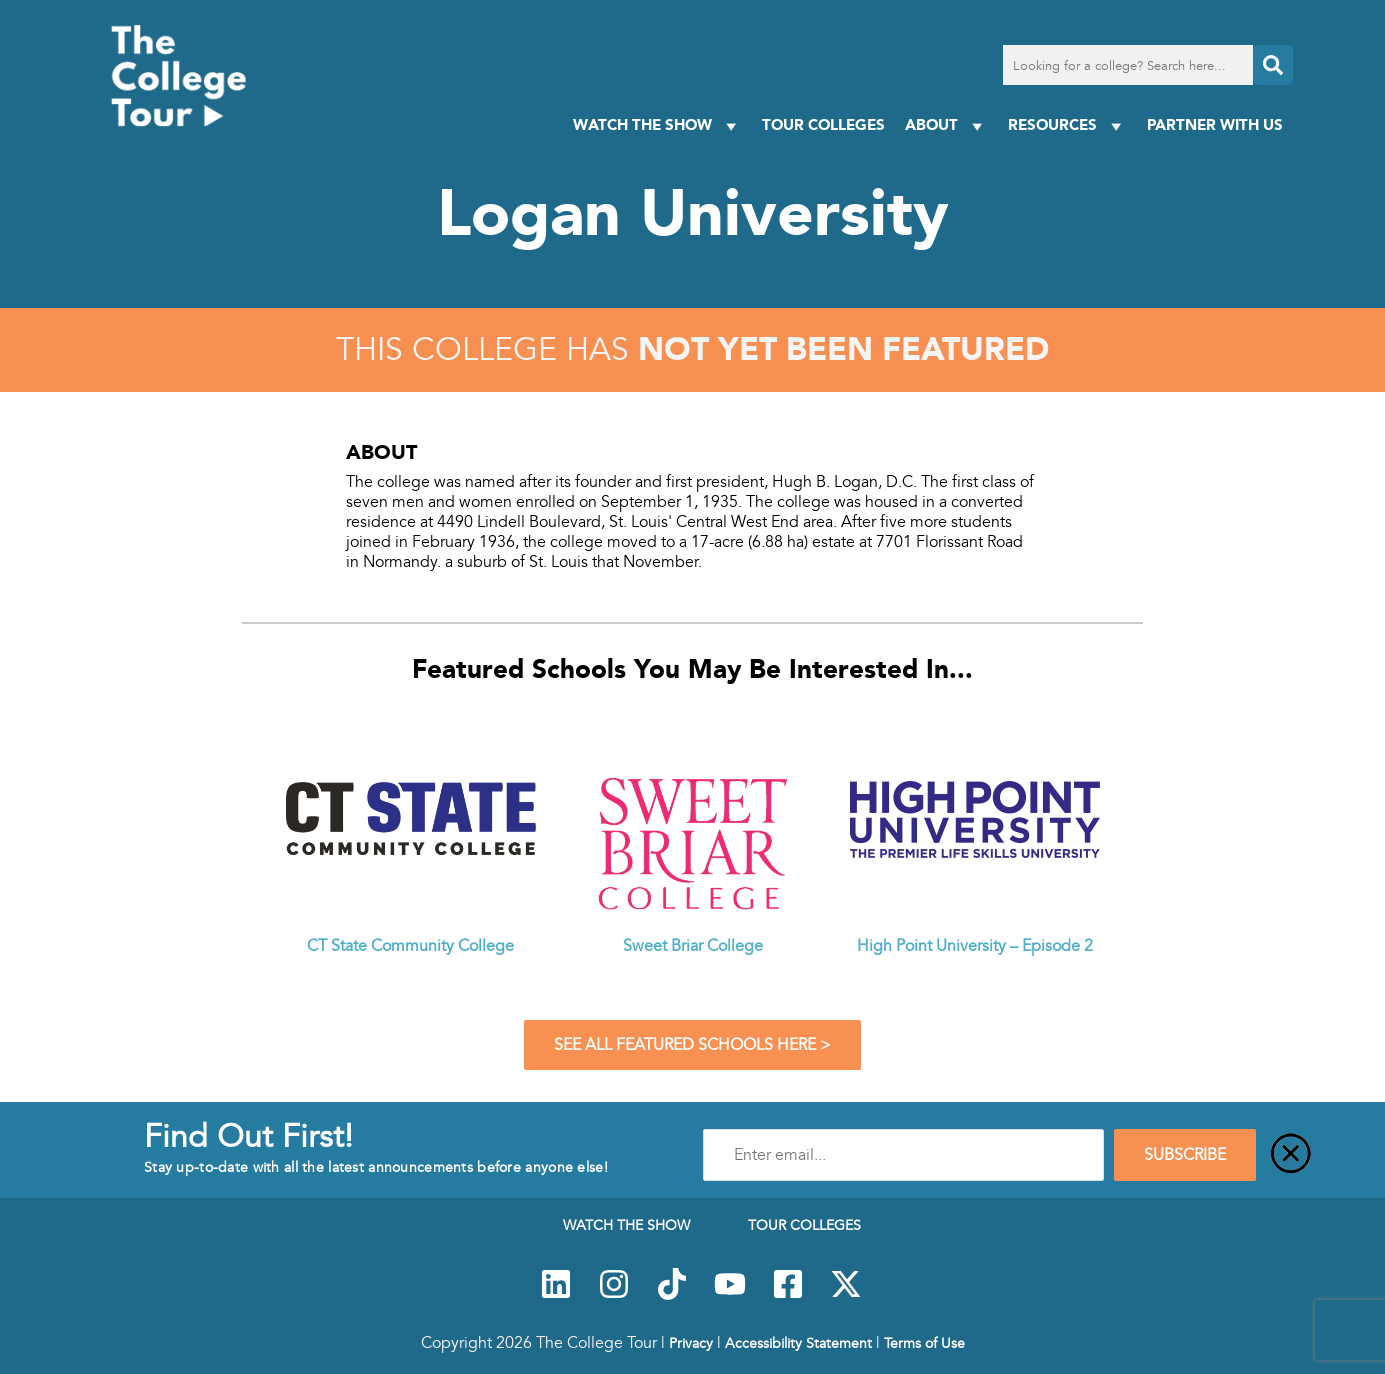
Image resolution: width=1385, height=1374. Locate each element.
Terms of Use (924, 1343)
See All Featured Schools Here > (692, 1045)
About (946, 125)
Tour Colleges (823, 124)
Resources (1067, 125)
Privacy (691, 1343)
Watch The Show (657, 125)
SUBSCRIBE (1185, 1155)
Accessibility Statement (798, 1343)
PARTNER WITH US (1215, 124)
